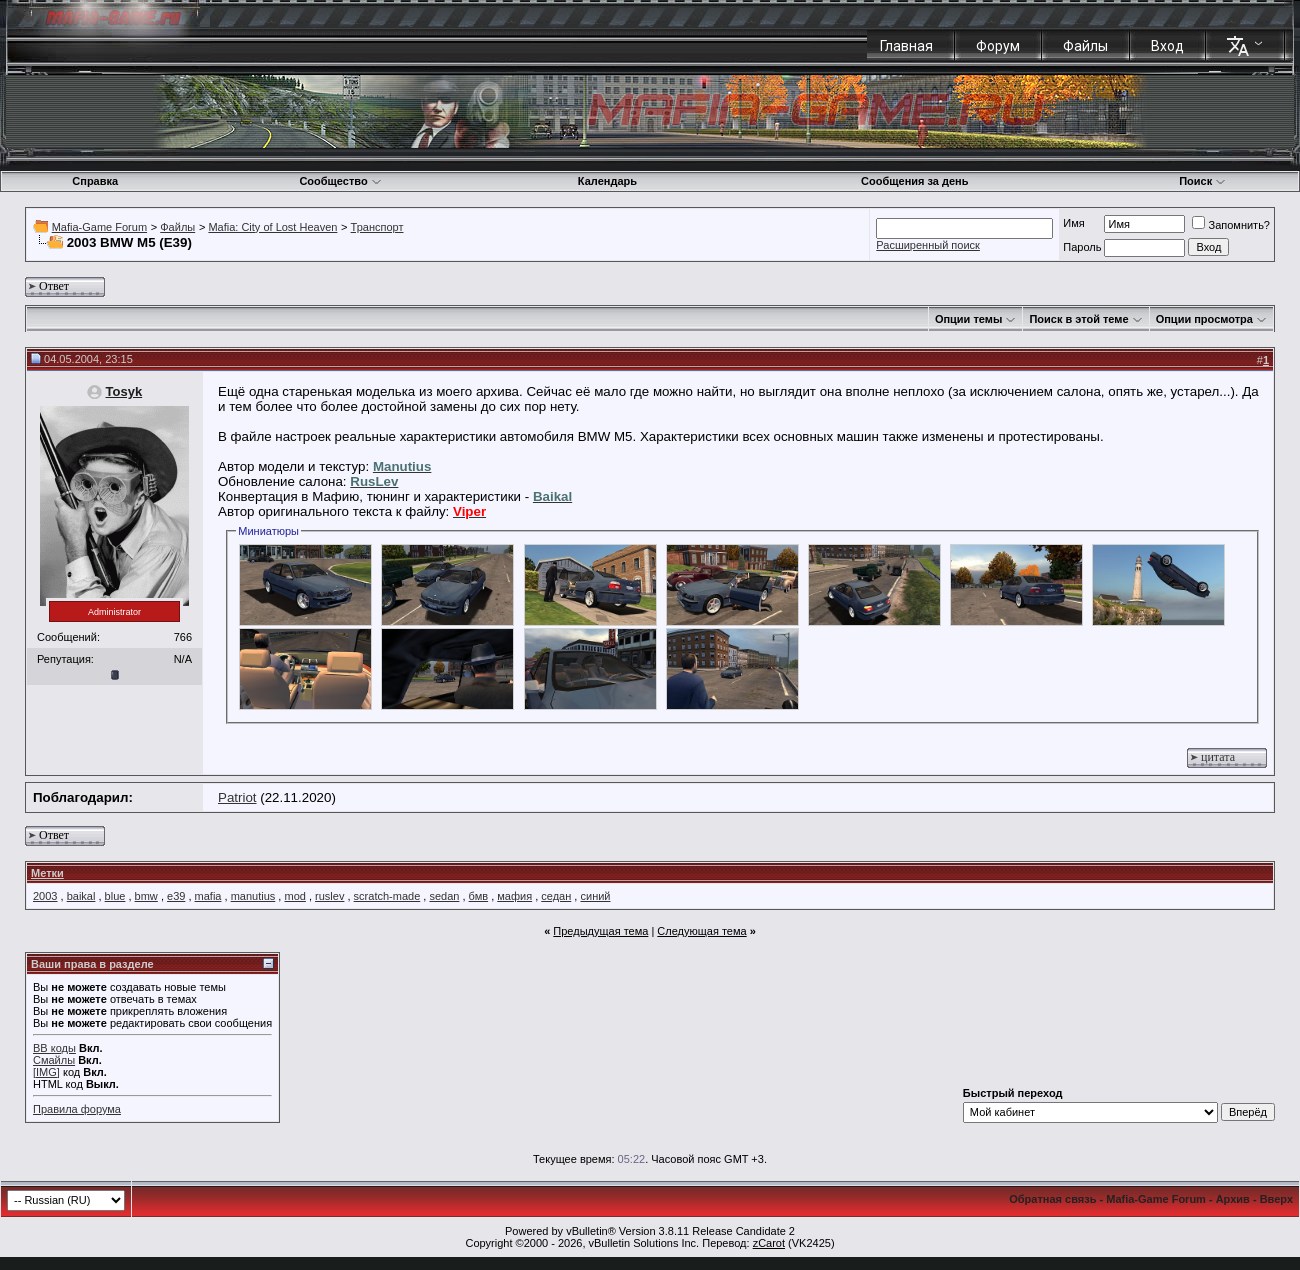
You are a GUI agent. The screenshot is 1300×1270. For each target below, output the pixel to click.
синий (595, 896)
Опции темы (968, 319)
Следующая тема (701, 931)
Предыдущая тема (600, 931)
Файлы (1085, 46)
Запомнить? (1231, 225)
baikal (81, 896)
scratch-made (387, 896)
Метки (47, 873)
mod (294, 896)
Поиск (1202, 181)
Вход (1167, 46)
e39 (176, 896)
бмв (478, 896)
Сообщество (340, 181)
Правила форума (77, 1109)
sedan (444, 896)
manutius (253, 896)
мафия (514, 896)
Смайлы (54, 1060)
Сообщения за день (914, 181)
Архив (1233, 1199)
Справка (95, 181)
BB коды (54, 1048)
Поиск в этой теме (1078, 319)
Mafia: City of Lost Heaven (272, 227)
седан (556, 896)
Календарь (607, 181)
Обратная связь (1052, 1199)
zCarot (769, 1243)
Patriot (237, 797)
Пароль (1082, 247)
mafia (208, 896)
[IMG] (46, 1072)
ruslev (329, 896)
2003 (45, 896)
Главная (906, 46)
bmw (146, 896)
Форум (998, 46)
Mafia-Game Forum (99, 227)
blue (115, 896)
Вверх (1276, 1199)
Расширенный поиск (928, 245)
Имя (1073, 223)
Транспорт (377, 227)
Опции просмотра (1204, 319)
